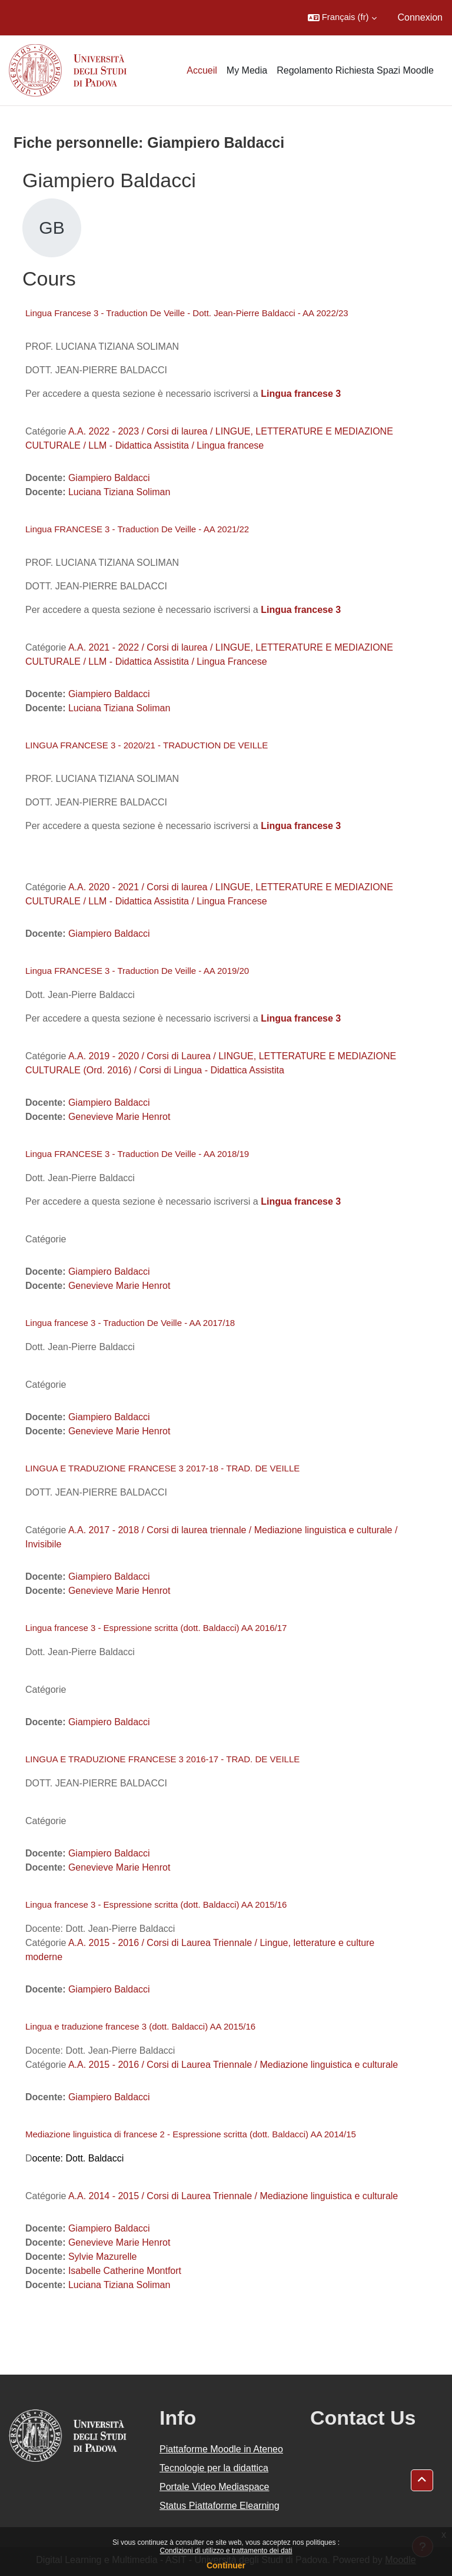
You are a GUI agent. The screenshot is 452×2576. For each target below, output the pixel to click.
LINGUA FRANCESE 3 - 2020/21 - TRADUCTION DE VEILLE (146, 745)
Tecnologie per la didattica (213, 2468)
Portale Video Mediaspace (214, 2487)
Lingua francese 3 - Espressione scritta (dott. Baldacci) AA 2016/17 (156, 1628)
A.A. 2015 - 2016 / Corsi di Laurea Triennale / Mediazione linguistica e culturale (233, 2065)
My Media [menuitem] (247, 70)
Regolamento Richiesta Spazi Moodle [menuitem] (355, 70)
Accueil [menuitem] (202, 70)
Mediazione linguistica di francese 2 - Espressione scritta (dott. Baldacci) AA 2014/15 (190, 2134)
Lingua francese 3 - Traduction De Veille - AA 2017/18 (130, 1323)
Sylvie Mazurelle (102, 2257)
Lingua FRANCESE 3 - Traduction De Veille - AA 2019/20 (137, 971)
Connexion (420, 17)
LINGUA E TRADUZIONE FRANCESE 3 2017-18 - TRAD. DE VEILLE (162, 1468)
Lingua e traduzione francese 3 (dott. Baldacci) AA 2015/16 (140, 2026)
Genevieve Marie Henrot (119, 1117)
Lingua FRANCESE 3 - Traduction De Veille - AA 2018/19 (137, 1154)
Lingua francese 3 (301, 610)
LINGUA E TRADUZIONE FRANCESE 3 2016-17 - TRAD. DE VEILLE (162, 1759)
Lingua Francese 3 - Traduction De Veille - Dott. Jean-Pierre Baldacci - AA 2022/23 (186, 313)
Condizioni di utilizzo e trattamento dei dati (226, 2551)
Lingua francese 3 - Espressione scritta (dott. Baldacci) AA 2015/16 (156, 1904)
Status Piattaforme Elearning (219, 2506)
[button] (342, 17)
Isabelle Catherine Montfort (124, 2271)
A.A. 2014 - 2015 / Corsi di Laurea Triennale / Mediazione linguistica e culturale (233, 2196)
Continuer (226, 2565)
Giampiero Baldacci (109, 478)
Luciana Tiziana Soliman (119, 492)
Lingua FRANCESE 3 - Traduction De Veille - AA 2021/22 (137, 529)
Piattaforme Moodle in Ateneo (221, 2449)
